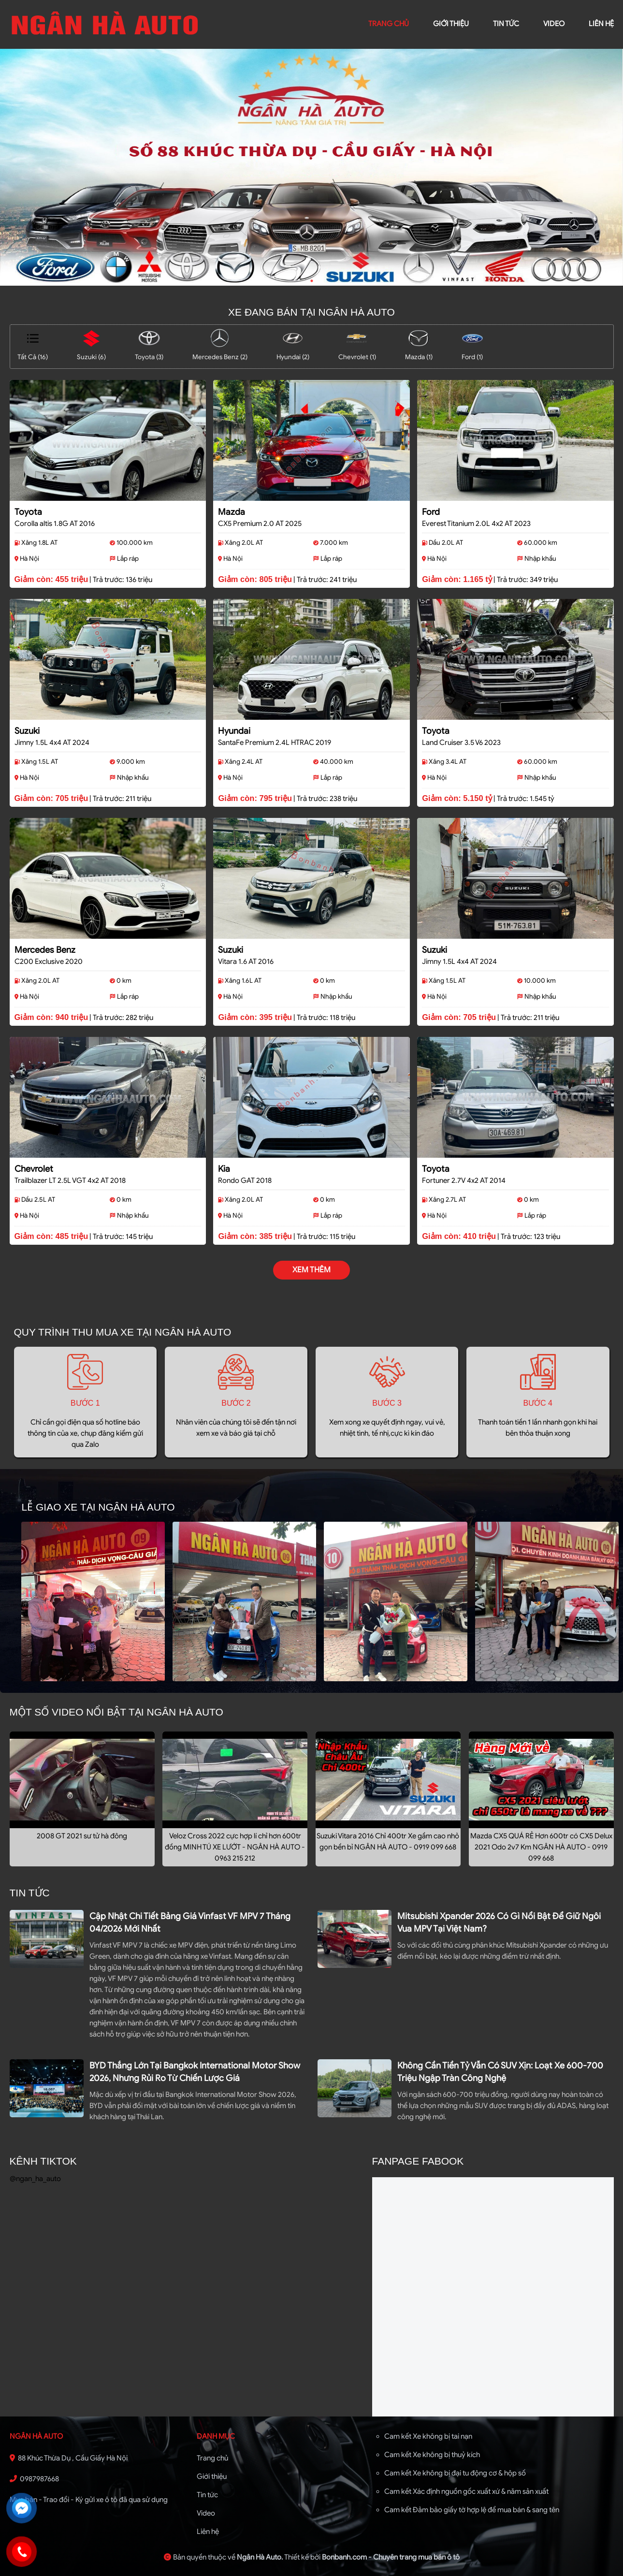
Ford (431, 512)
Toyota (28, 512)
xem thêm (311, 1270)
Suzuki (27, 731)
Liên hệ (208, 2531)
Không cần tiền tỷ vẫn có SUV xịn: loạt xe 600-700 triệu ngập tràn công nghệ (500, 2071)
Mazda (231, 512)
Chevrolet (33, 1169)
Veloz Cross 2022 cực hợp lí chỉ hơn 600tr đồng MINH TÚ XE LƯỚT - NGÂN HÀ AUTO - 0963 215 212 (235, 1847)
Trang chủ (212, 2458)
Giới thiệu (212, 2476)
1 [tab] (312, 281)
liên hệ (601, 23)
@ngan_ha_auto (35, 2178)
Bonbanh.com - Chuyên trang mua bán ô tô (391, 2557)
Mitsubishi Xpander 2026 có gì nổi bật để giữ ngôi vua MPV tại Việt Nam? (499, 1922)
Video (206, 2513)
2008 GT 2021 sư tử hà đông (82, 1836)
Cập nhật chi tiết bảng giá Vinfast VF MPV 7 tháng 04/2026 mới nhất (189, 1922)
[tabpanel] (311, 167)
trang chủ (388, 23)
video (554, 23)
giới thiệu (451, 23)
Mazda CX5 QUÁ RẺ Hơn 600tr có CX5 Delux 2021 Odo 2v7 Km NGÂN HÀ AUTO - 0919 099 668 (541, 1847)
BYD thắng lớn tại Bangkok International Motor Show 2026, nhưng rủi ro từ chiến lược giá (194, 2071)
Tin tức (506, 23)
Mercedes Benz (44, 950)
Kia (224, 1169)
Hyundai (234, 731)
